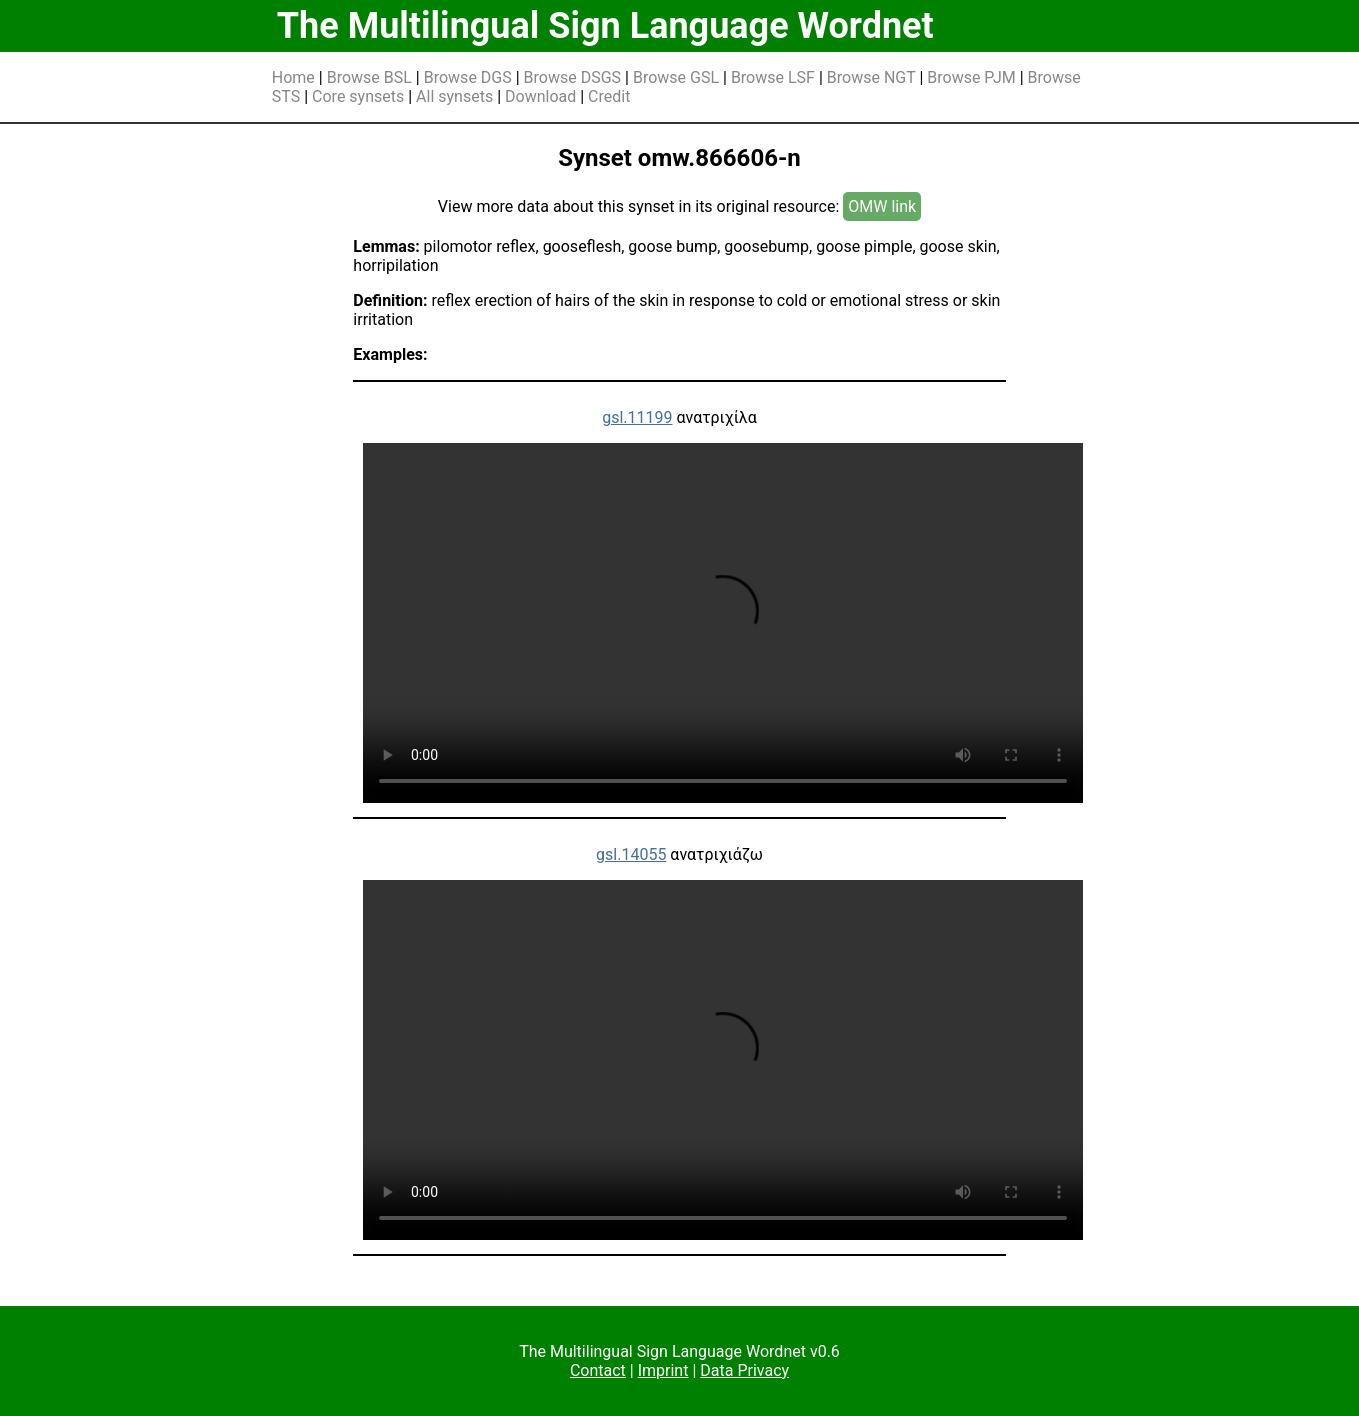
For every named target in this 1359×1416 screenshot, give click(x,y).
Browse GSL (676, 77)
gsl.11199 (637, 417)
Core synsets (358, 96)
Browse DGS (468, 77)
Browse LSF (773, 77)
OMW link (882, 206)
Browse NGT (871, 77)
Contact (598, 1370)
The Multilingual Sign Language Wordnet (605, 26)
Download (540, 96)
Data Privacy (744, 1370)
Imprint (663, 1370)
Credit (609, 96)
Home (293, 77)
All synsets (454, 96)
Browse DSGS (573, 77)
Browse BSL (369, 77)
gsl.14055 (631, 854)
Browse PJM (971, 77)
